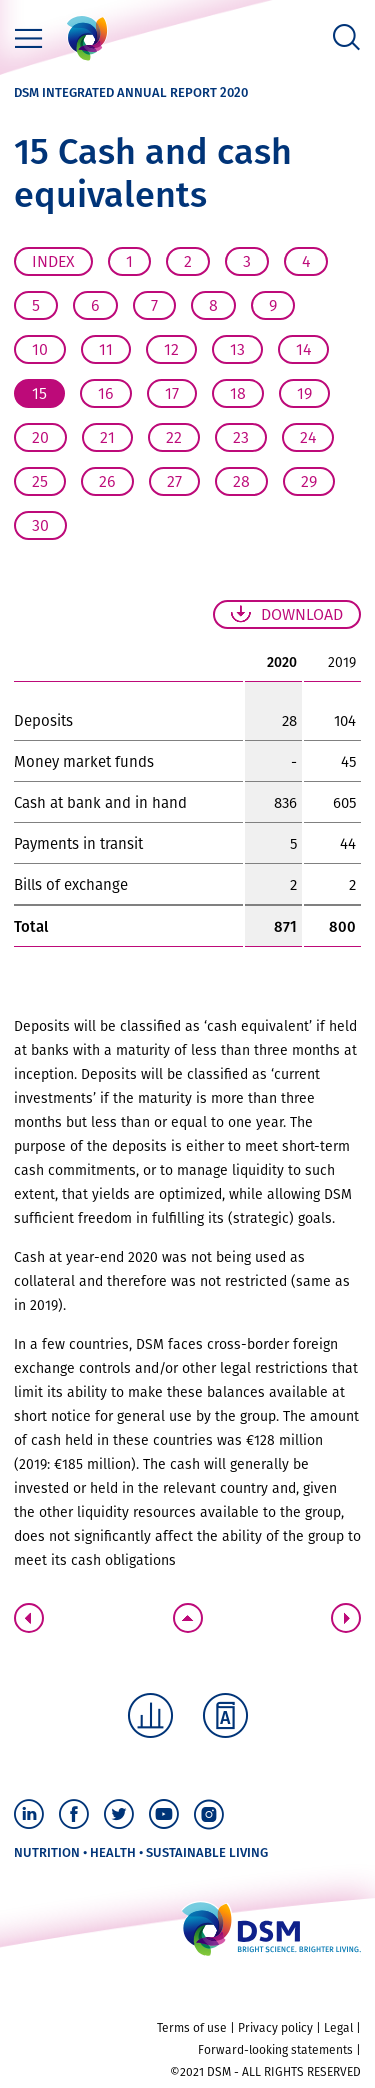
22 (174, 437)
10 (40, 349)
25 (40, 481)
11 (106, 349)
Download (302, 614)
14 (303, 349)
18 (238, 393)
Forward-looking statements (275, 2050)
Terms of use (192, 2028)
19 (304, 393)
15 (39, 393)
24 (308, 437)
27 (174, 481)
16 (106, 393)
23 (241, 437)
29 (309, 481)
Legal (338, 2028)
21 (107, 437)
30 (40, 525)
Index (53, 261)
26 (107, 481)
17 (172, 393)
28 (241, 481)
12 (171, 349)
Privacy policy (275, 2028)
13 (237, 349)
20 (40, 437)
